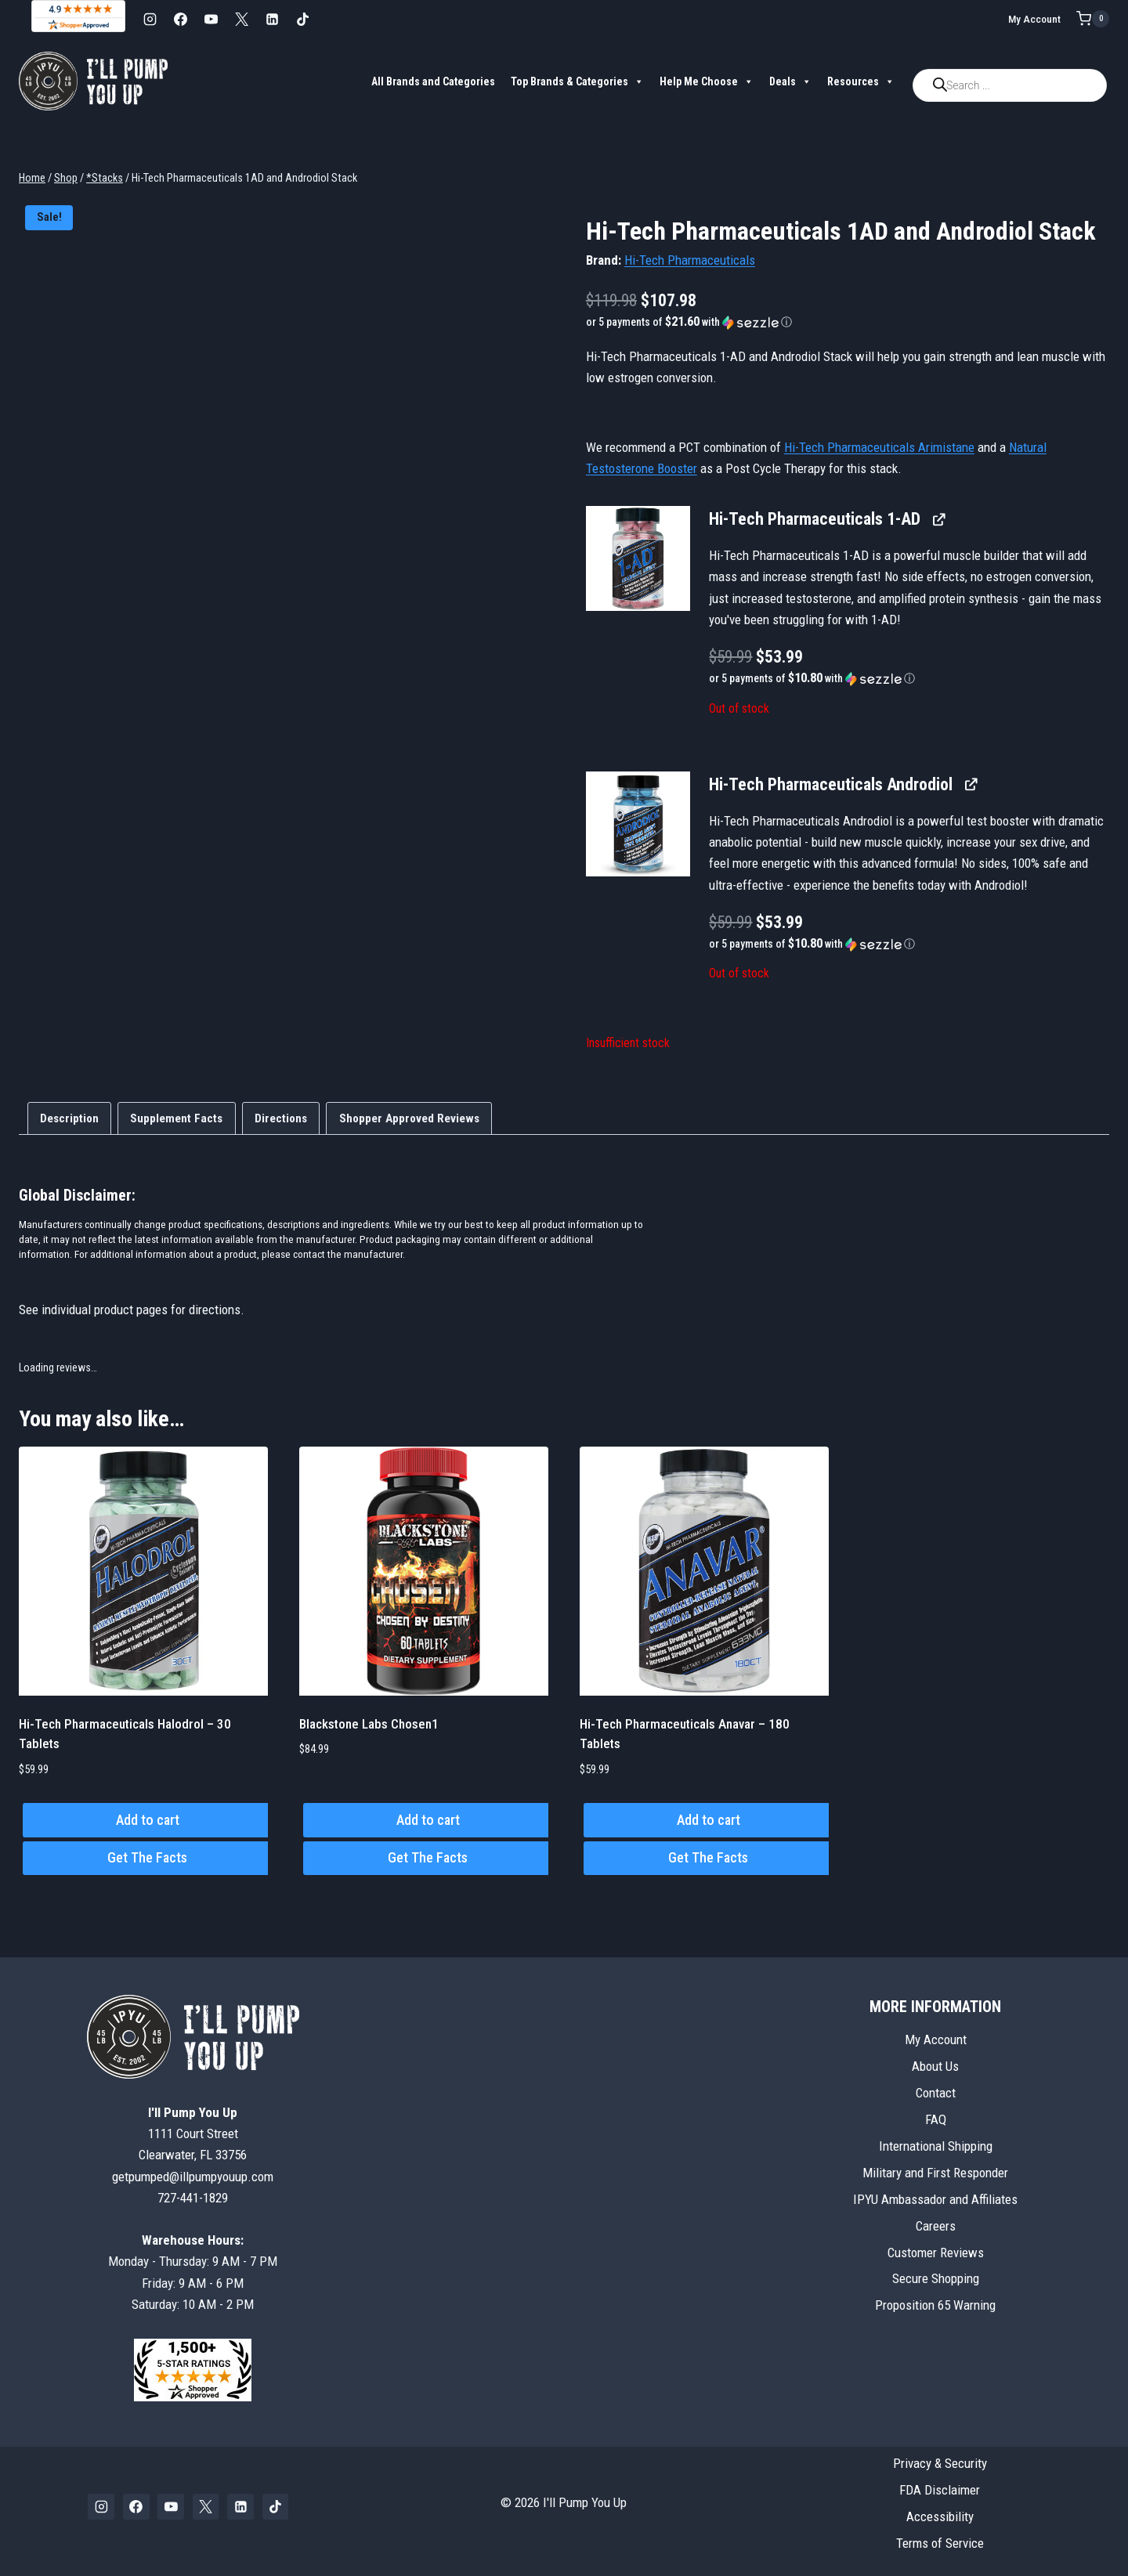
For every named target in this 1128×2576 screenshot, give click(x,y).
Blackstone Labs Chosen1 (369, 1724)
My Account (1034, 19)
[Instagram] (149, 18)
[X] (241, 18)
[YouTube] (210, 18)
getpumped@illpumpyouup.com (192, 2176)
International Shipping (935, 2146)
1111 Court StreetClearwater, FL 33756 (193, 2133)
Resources (861, 81)
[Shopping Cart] (1092, 18)
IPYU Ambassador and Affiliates (935, 2199)
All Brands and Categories (433, 81)
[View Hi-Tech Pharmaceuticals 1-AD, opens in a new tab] (938, 519)
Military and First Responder (935, 2172)
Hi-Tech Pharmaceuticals (689, 260)
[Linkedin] (271, 18)
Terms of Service (940, 2543)
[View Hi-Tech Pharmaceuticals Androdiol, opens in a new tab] (970, 784)
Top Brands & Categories (577, 81)
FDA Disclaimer (939, 2490)
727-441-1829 (192, 2198)
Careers (936, 2226)
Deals (790, 81)
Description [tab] (69, 1118)
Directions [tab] (281, 1118)
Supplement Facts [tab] (176, 1118)
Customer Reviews (936, 2252)
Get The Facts (147, 1857)
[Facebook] (180, 18)
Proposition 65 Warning (935, 2305)
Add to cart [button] (147, 1820)
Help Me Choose (707, 81)
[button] (847, 322)
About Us (935, 2066)
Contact (936, 2093)
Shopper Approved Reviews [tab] (409, 1118)
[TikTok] (302, 18)
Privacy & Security (940, 2463)
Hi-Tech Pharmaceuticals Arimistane (879, 447)
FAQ (935, 2119)
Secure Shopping (935, 2278)
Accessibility (940, 2516)
